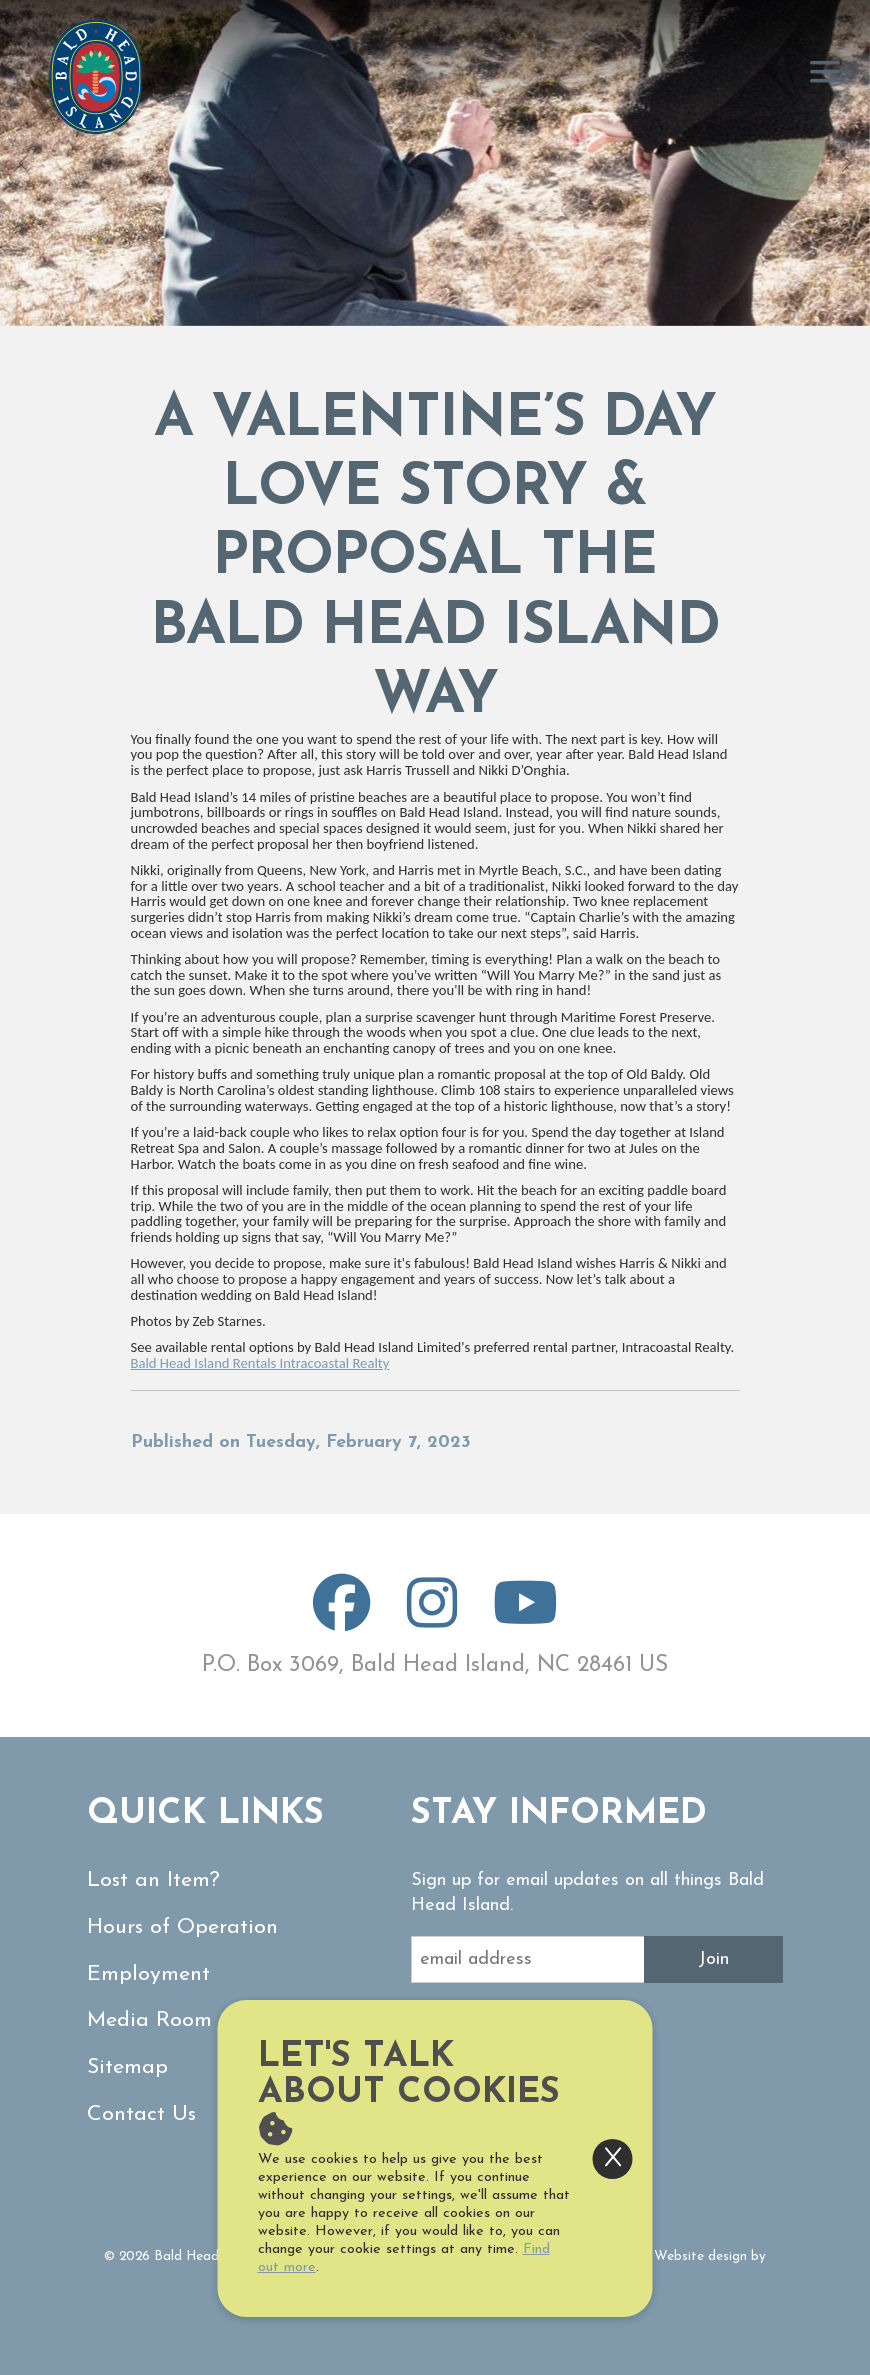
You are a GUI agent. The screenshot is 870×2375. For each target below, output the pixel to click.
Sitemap (127, 2067)
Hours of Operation (182, 1927)
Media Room (149, 2020)
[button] (23, 163)
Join (713, 1959)
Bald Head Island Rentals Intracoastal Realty (260, 1363)
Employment (148, 1974)
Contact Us (141, 2114)
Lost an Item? (153, 1880)
